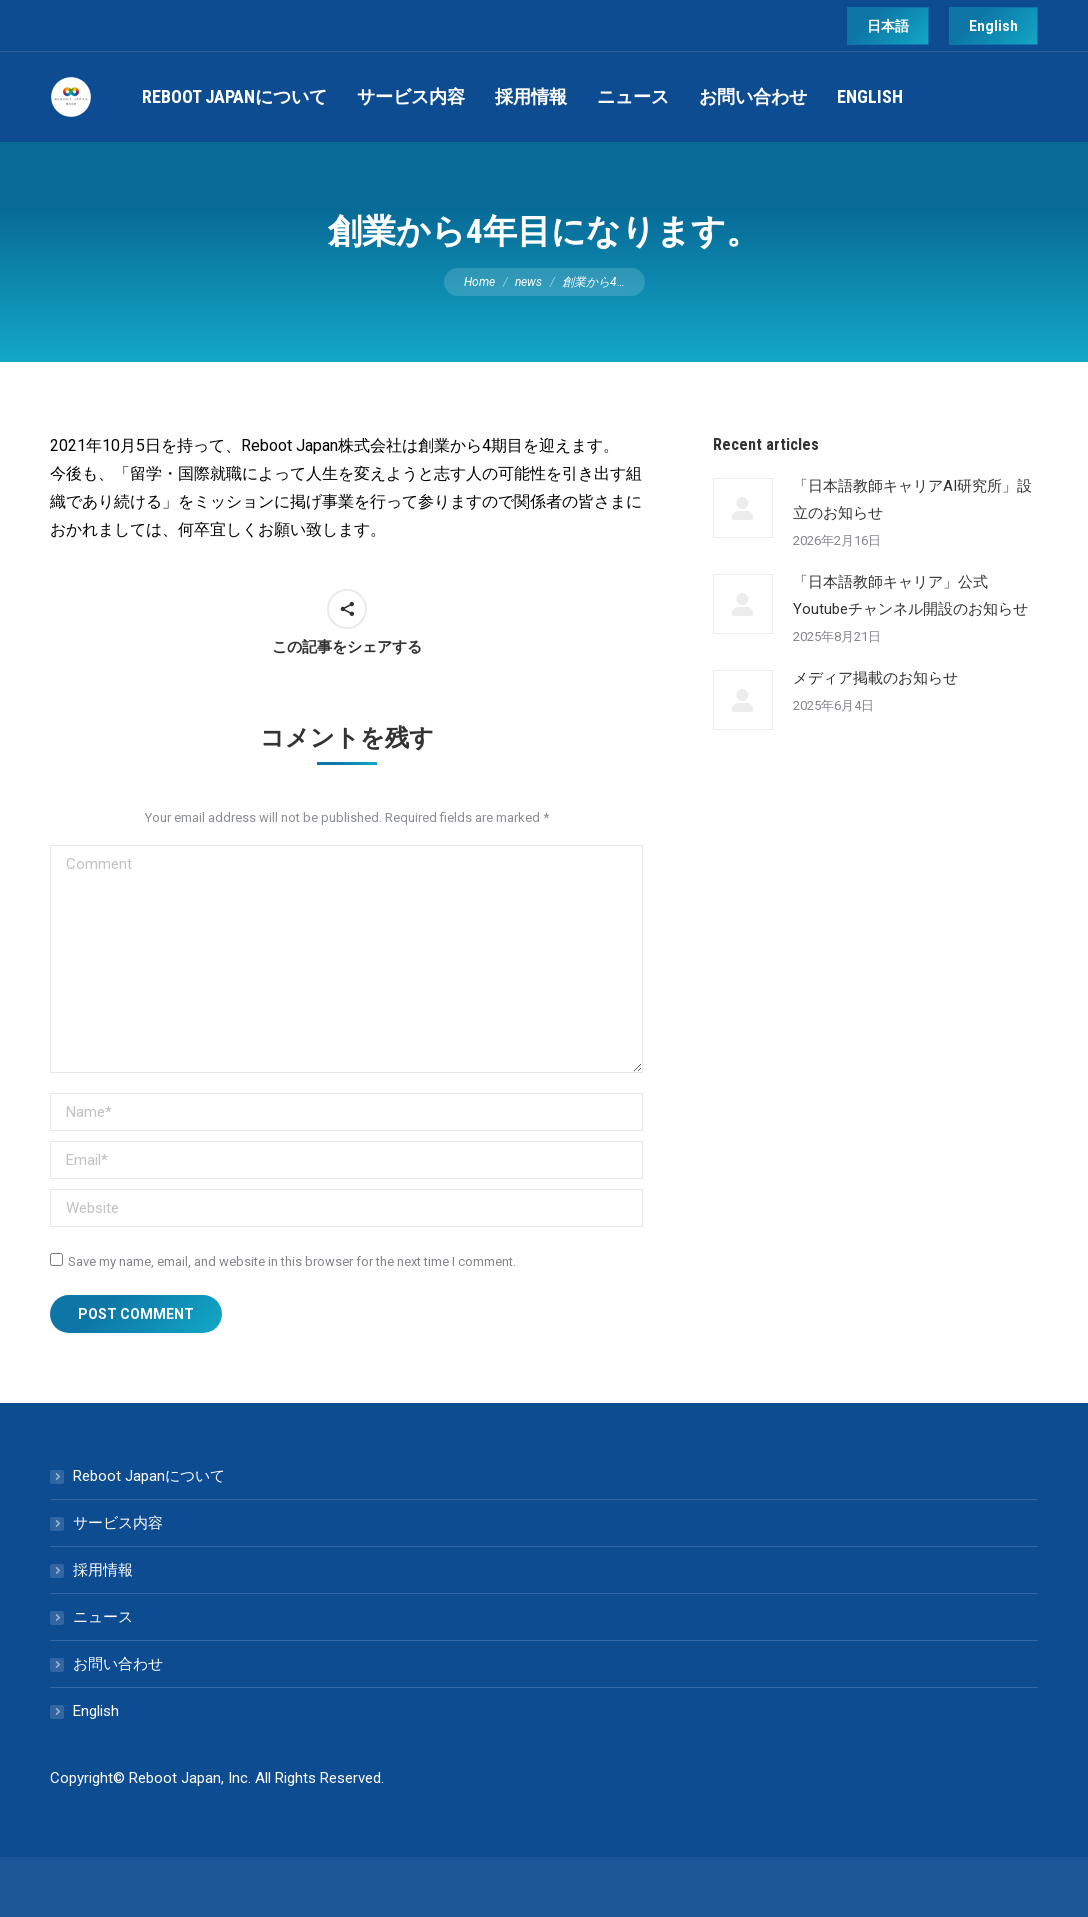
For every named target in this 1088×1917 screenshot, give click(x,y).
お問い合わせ (118, 1664)
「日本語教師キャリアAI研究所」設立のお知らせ (912, 499)
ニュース (103, 1617)
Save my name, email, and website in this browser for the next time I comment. (292, 1261)
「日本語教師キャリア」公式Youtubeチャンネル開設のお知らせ (910, 595)
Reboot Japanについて (149, 1476)
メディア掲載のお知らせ (875, 678)
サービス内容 (118, 1523)
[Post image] (743, 508)
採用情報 (103, 1570)
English (96, 1711)
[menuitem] (234, 97)
